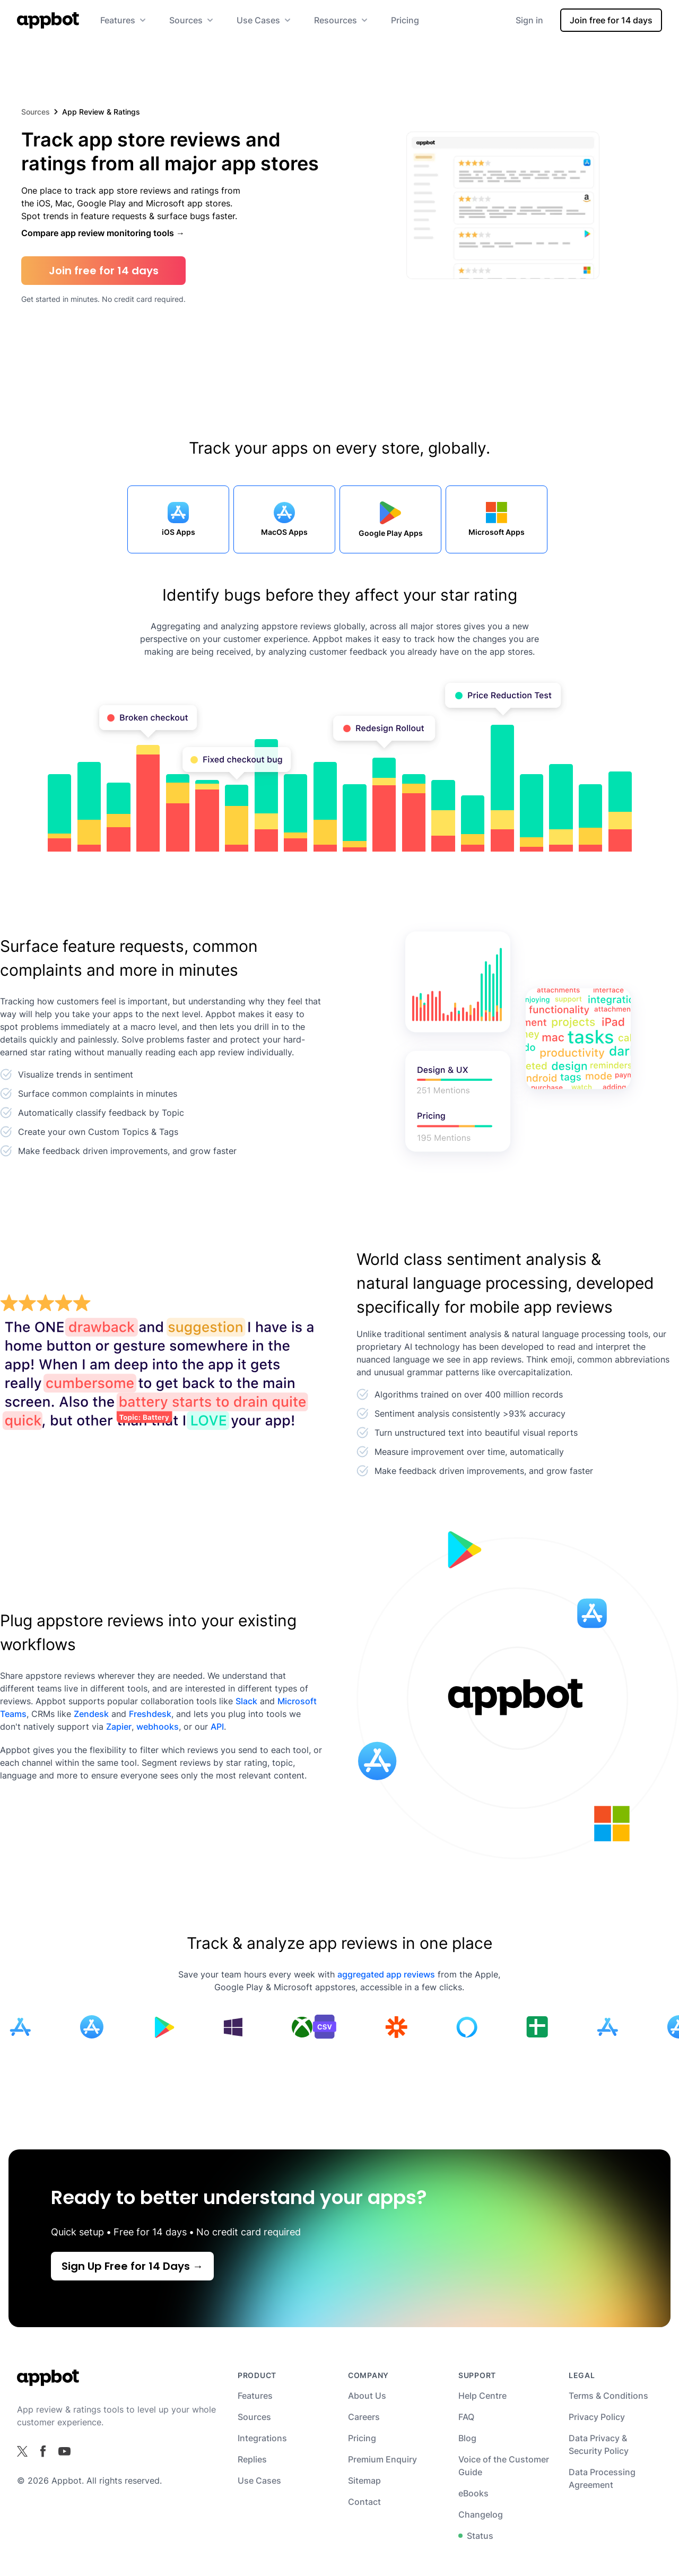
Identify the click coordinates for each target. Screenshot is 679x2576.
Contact (364, 2501)
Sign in (529, 20)
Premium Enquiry (382, 2459)
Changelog (480, 2514)
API (217, 1726)
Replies (252, 2459)
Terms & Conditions (608, 2395)
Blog (467, 2438)
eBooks (473, 2493)
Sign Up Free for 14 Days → (132, 2266)
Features (255, 2395)
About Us (367, 2395)
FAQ (466, 2417)
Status (475, 2535)
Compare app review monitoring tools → (103, 233)
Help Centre (482, 2395)
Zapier (119, 1726)
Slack (246, 1701)
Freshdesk (150, 1713)
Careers (364, 2417)
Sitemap (364, 2480)
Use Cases (259, 2480)
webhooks (157, 1726)
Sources (35, 111)
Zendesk (91, 1713)
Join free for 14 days (611, 20)
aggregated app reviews (386, 1974)
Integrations (262, 2438)
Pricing (405, 20)
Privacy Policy (597, 2417)
